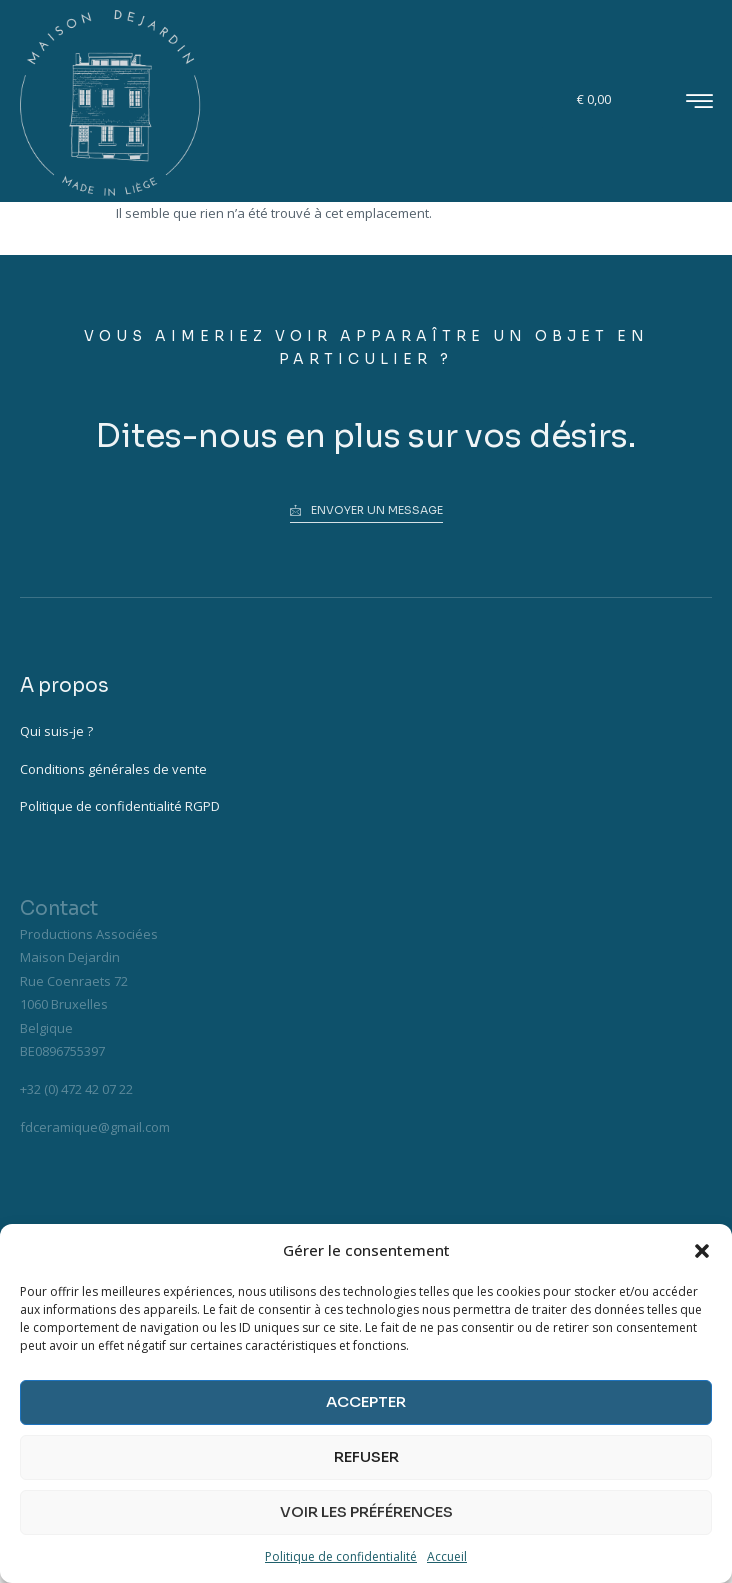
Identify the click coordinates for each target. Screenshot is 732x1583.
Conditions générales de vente (113, 769)
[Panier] (596, 99)
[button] (702, 1251)
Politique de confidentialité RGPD (120, 806)
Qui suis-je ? (56, 731)
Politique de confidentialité (341, 1556)
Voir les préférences (366, 1511)
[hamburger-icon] (699, 103)
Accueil (447, 1556)
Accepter (366, 1401)
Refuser (366, 1456)
